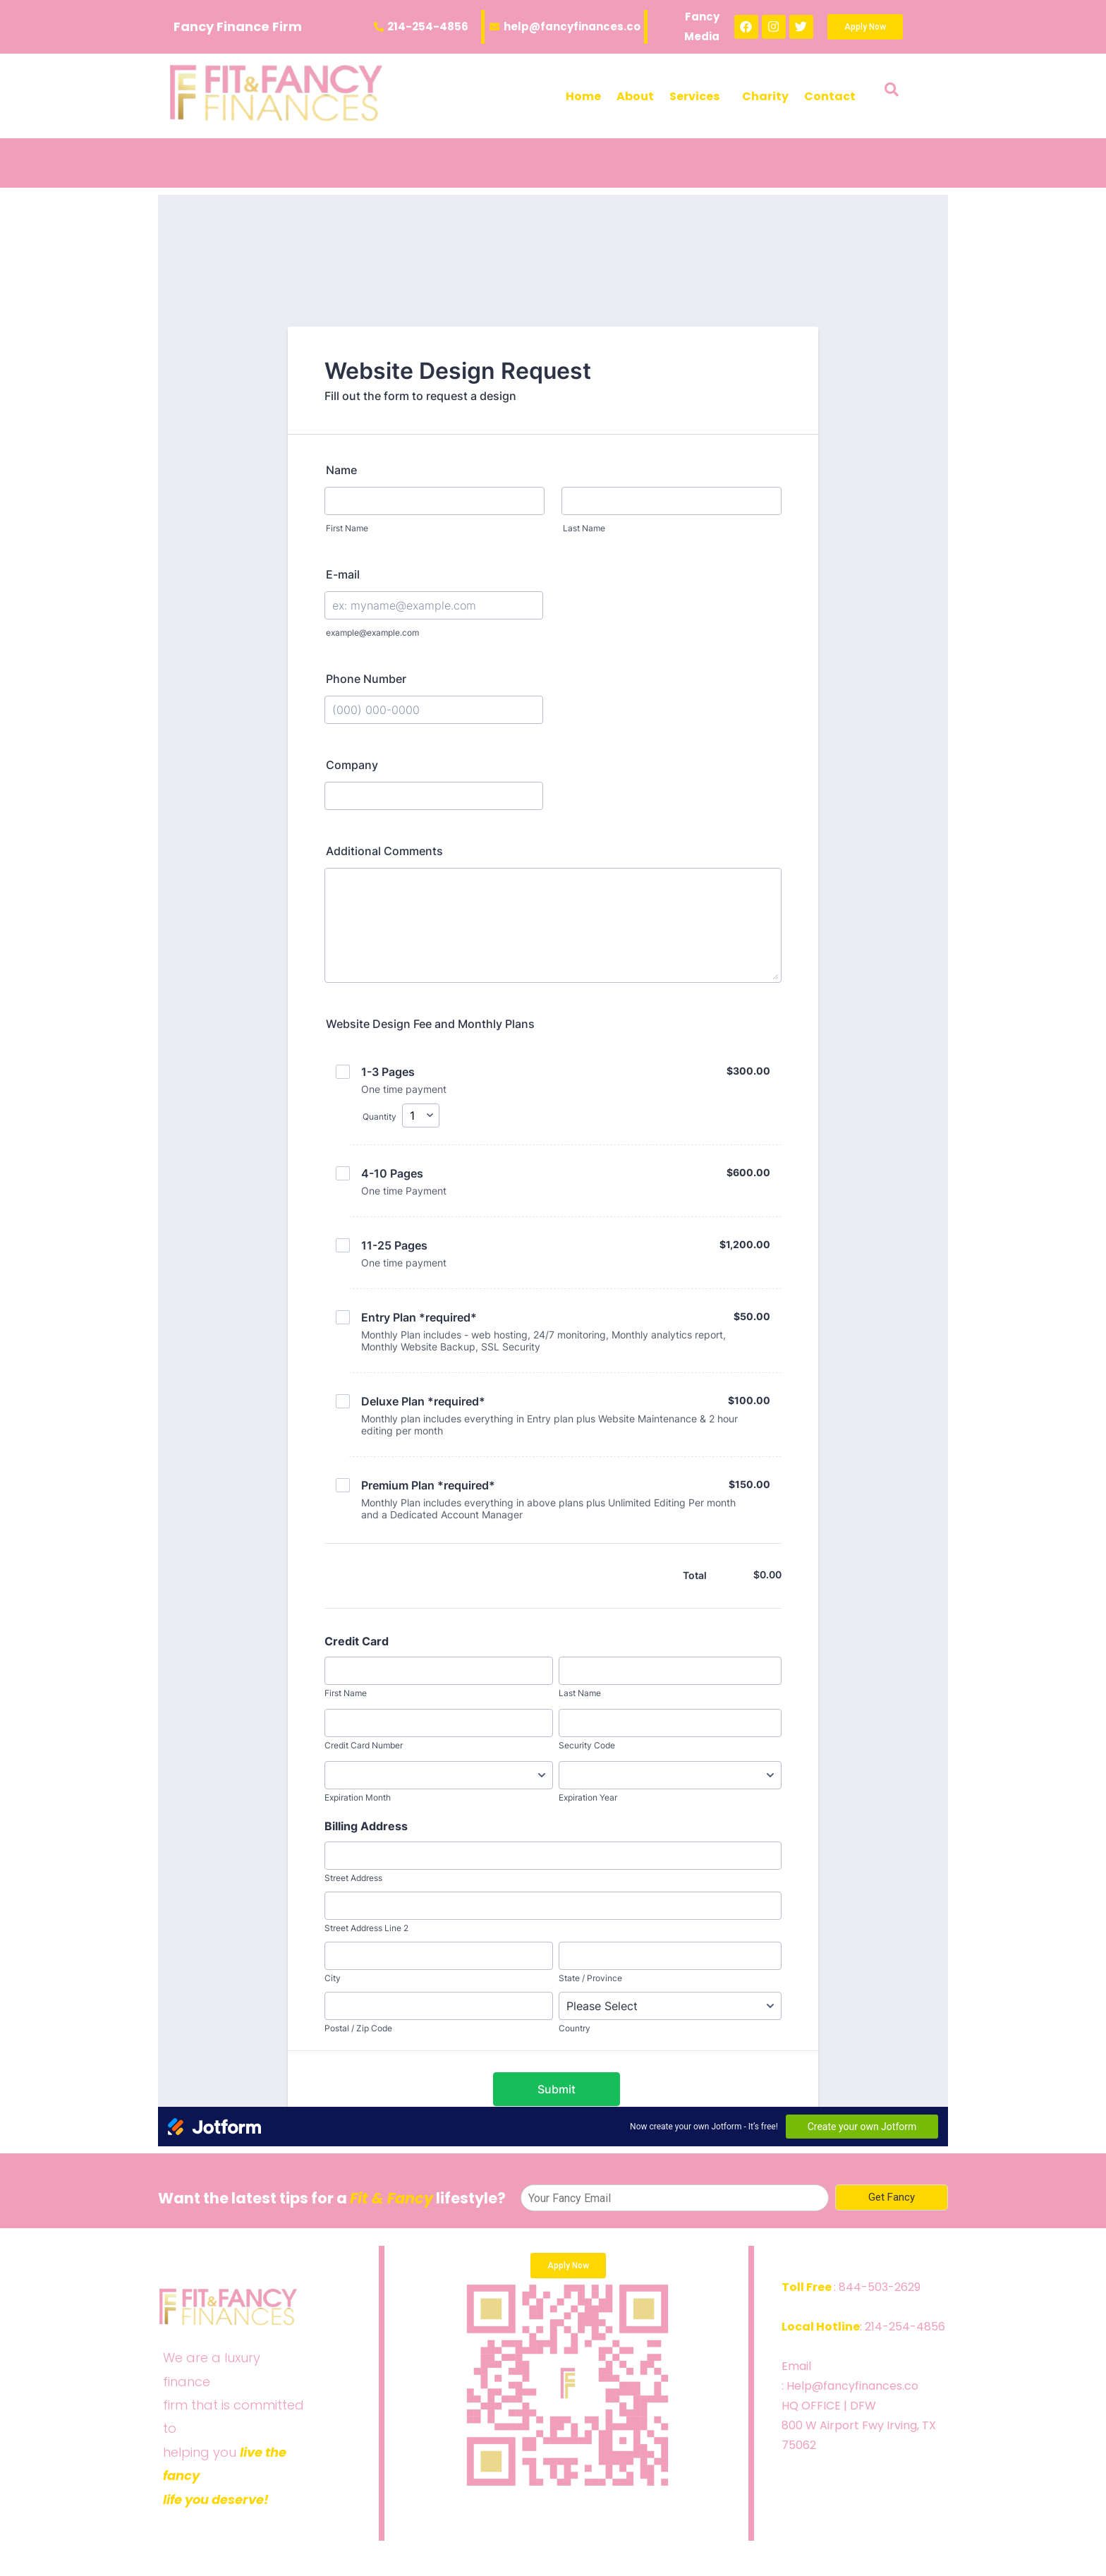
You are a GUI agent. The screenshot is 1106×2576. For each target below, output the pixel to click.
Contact (830, 96)
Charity (765, 96)
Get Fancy (891, 2197)
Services (694, 96)
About (635, 96)
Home (583, 96)
